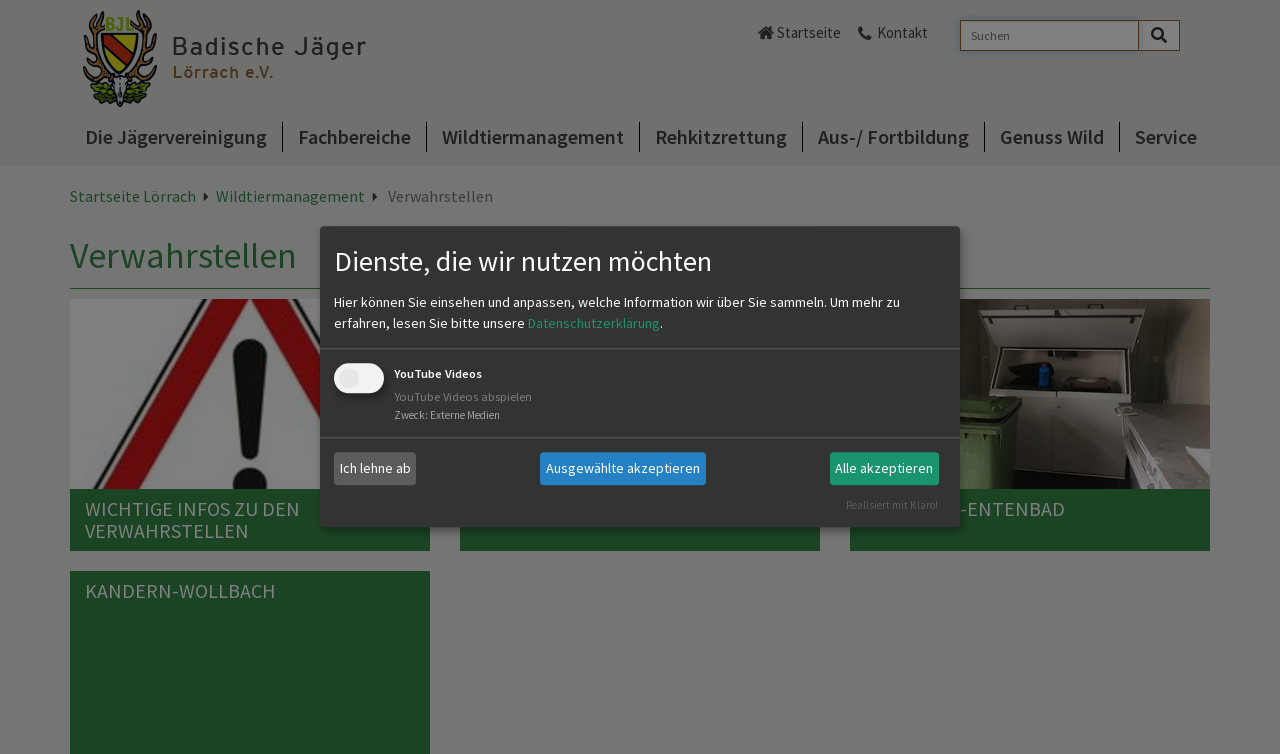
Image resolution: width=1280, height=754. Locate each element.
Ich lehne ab (375, 468)
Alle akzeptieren (884, 468)
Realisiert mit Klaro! (892, 505)
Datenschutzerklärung (594, 323)
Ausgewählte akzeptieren (623, 468)
